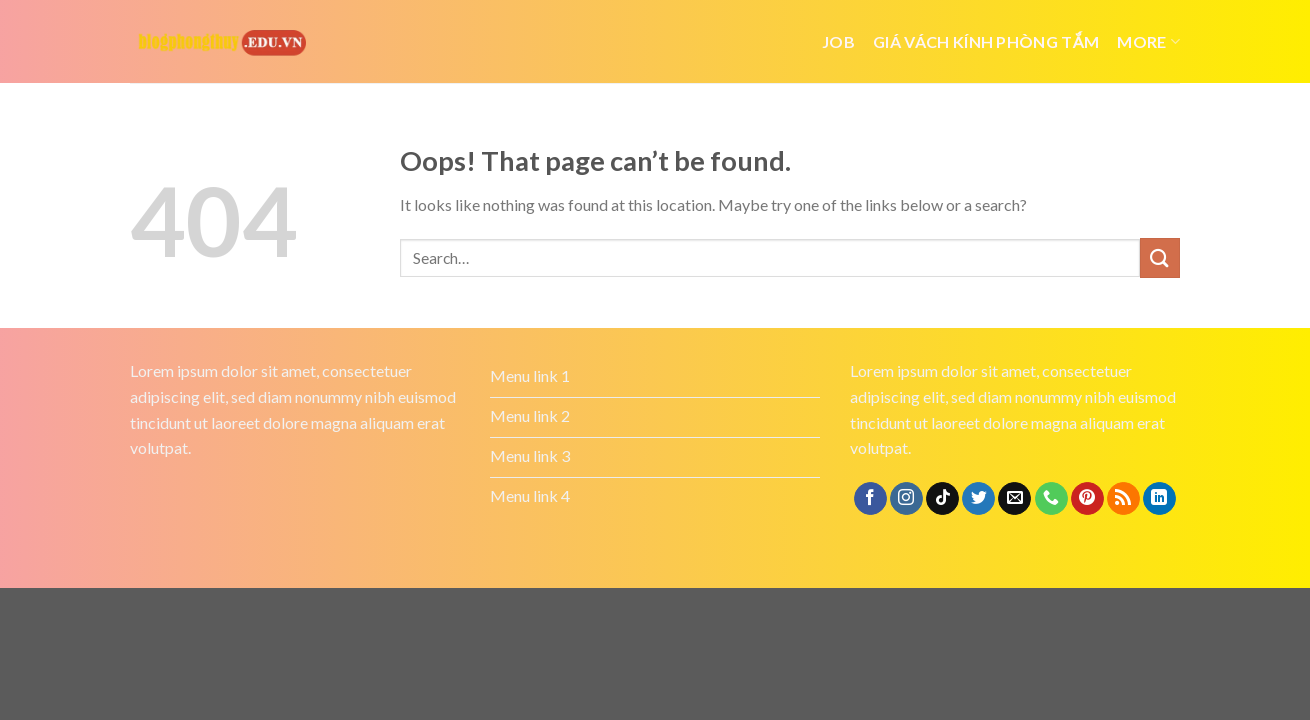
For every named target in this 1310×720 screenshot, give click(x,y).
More (1148, 41)
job (838, 41)
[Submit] (1160, 257)
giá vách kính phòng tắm (986, 41)
